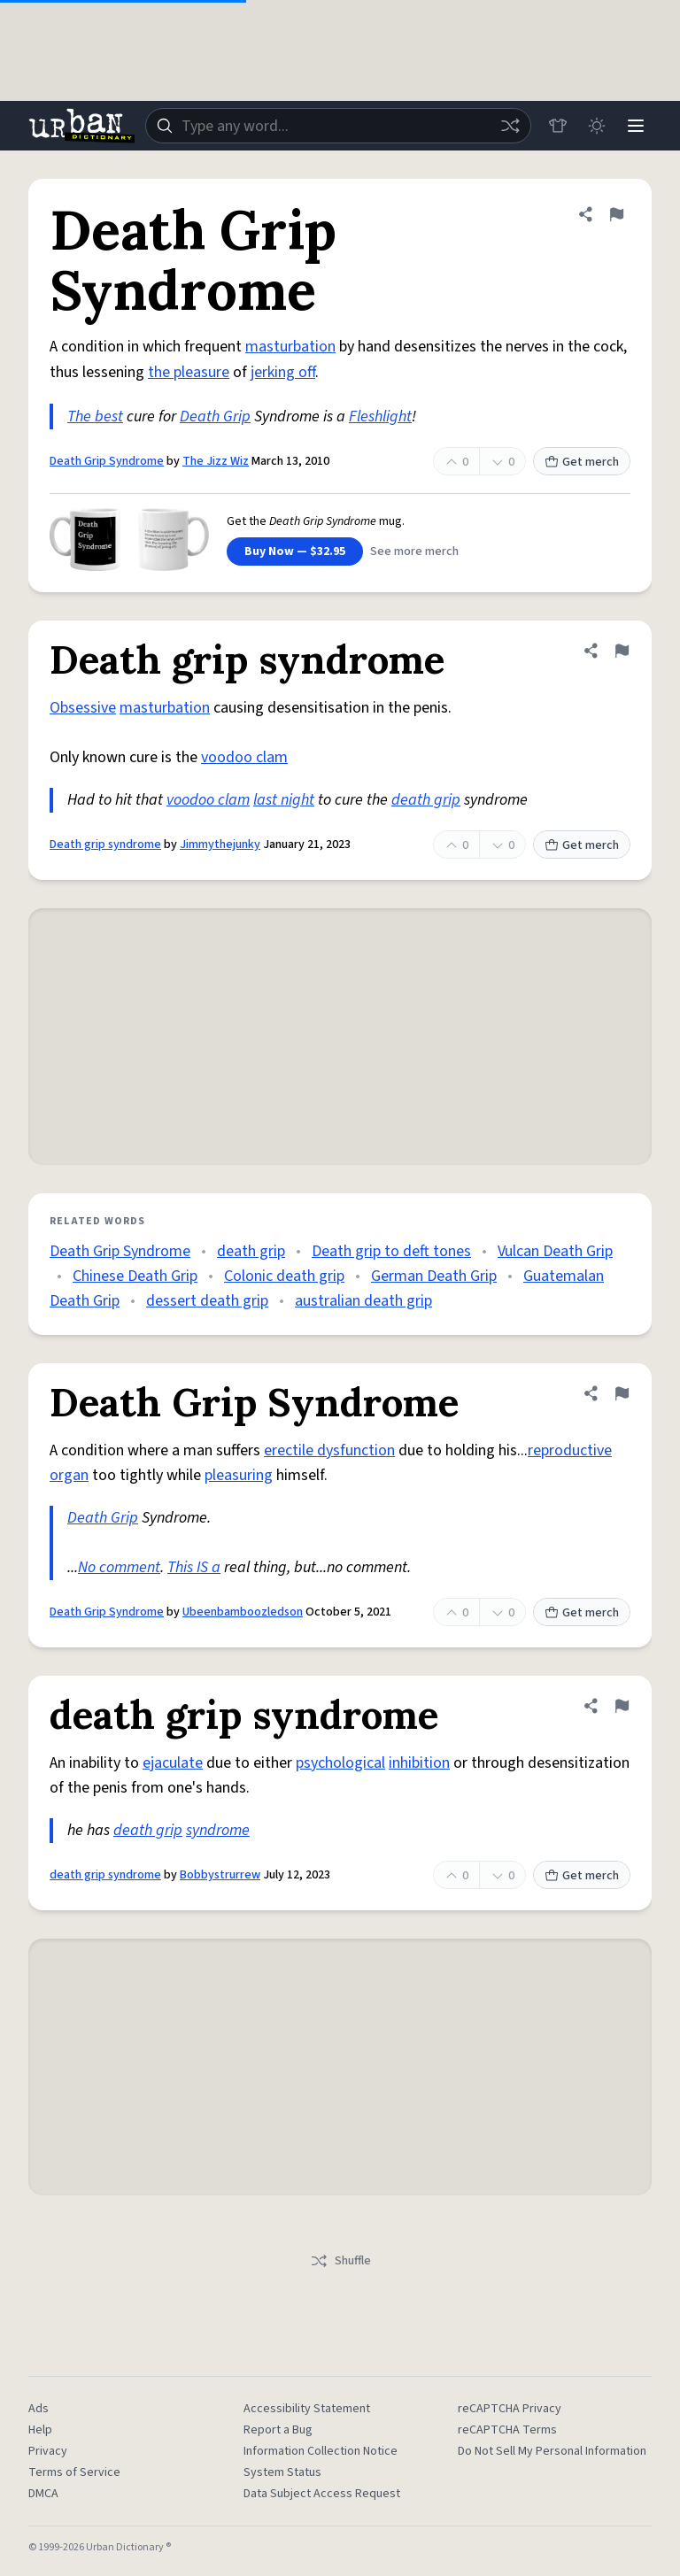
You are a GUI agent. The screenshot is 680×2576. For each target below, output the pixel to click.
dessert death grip (207, 1301)
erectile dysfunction (329, 1450)
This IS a (193, 1567)
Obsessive (83, 708)
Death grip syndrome (105, 844)
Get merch (582, 462)
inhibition (419, 1763)
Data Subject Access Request (321, 2494)
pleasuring (239, 1475)
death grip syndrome (105, 1875)
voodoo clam (244, 757)
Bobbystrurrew (220, 1875)
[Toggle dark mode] (597, 126)
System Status (282, 2472)
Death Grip (215, 416)
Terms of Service (74, 2472)
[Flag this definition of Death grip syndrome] (621, 650)
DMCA (43, 2494)
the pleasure (188, 372)
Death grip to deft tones (391, 1251)
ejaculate (173, 1763)
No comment (119, 1567)
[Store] (558, 126)
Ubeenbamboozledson (242, 1612)
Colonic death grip (284, 1276)
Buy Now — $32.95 (294, 551)
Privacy (47, 2451)
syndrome (218, 1830)
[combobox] (338, 125)
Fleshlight (380, 416)
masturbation (290, 346)
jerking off (283, 372)
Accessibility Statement (306, 2409)
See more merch (414, 551)
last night (283, 800)
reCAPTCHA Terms (507, 2430)
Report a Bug (278, 2430)
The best (95, 416)
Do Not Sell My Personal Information (552, 2451)
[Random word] (510, 125)
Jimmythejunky (220, 844)
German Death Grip (434, 1276)
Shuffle (340, 2261)
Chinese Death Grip (135, 1276)
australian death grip (363, 1301)
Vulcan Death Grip (555, 1251)
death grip (425, 800)
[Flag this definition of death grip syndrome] (621, 1706)
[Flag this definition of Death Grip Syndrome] (616, 214)
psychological (340, 1763)
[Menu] (636, 126)
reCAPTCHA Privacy (509, 2409)
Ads (38, 2409)
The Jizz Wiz (215, 461)
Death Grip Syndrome (107, 461)
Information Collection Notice (320, 2451)
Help (40, 2430)
